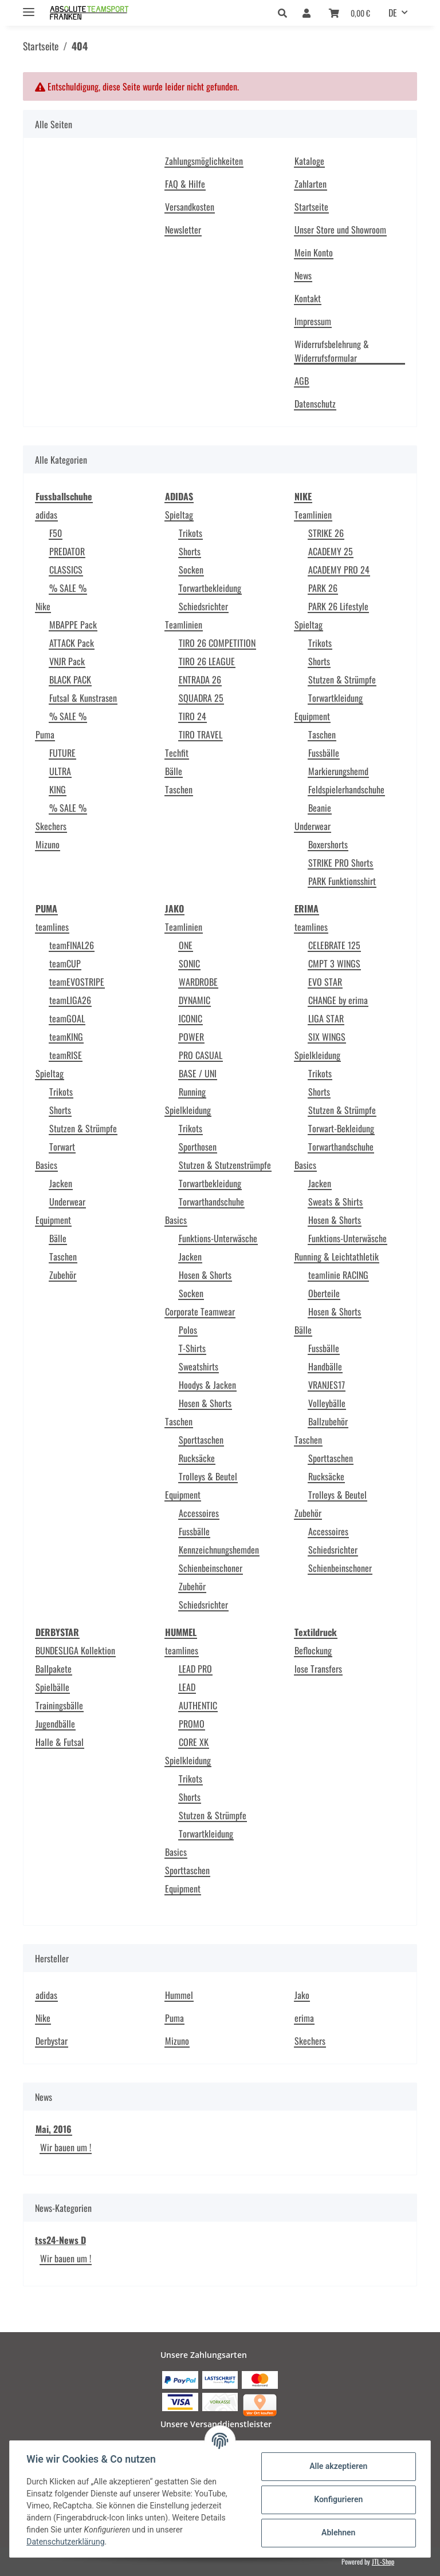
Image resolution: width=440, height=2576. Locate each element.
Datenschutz (315, 403)
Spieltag (179, 514)
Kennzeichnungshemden (219, 1549)
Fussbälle (323, 753)
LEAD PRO (195, 1669)
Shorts (190, 551)
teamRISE (65, 1055)
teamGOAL (67, 1018)
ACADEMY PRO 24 (339, 569)
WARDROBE (198, 982)
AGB (301, 381)
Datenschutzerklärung (67, 2541)
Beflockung (313, 1650)
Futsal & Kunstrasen (83, 698)
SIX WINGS (326, 1037)
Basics (46, 1165)
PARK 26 (322, 588)
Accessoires (199, 1513)
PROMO (192, 1723)
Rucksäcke (197, 1458)
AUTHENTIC (198, 1705)
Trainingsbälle (59, 1705)
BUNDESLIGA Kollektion (75, 1650)
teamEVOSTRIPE (76, 982)
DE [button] (392, 12)
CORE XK (194, 1742)
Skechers (51, 826)
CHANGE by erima (338, 1000)
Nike (43, 606)
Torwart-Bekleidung (341, 1128)
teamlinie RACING (338, 1275)
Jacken (60, 1183)
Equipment (312, 716)
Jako (301, 1995)
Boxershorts (328, 844)
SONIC (189, 963)
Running (192, 1092)
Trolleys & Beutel (208, 1476)
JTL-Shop (383, 2561)
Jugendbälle (55, 1723)
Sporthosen (198, 1146)
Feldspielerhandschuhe (346, 789)
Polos (188, 1330)
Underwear (312, 826)
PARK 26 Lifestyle (338, 606)
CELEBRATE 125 (334, 945)
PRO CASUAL (200, 1055)
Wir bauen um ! (65, 2147)
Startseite (311, 207)
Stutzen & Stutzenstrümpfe (225, 1165)
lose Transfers (318, 1669)
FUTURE (62, 753)
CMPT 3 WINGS (334, 963)
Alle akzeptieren (337, 2466)
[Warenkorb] (349, 12)
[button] (285, 12)
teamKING (66, 1037)
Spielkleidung (188, 1110)
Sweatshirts (198, 1366)
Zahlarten (310, 184)
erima (304, 2018)
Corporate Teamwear (200, 1311)
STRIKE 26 (326, 533)
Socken (191, 569)
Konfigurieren (336, 2499)
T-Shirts (192, 1348)
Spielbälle (52, 1687)
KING (57, 789)
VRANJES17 (326, 1385)
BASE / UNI (198, 1073)
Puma (45, 734)
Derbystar (52, 2041)
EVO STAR (325, 982)
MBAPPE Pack (73, 624)
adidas (46, 514)
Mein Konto (313, 252)
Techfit (176, 753)
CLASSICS (65, 569)
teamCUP (65, 963)
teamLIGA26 (70, 1000)
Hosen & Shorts (205, 1275)
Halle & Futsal (60, 1742)
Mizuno (48, 844)
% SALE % (68, 588)
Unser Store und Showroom (340, 229)
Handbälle (325, 1366)
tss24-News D (60, 2240)
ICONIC (190, 1018)
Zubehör (62, 1275)
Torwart (62, 1146)
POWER (191, 1037)
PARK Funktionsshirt (342, 881)
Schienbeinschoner (210, 1568)
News (303, 275)
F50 (55, 533)
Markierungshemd (338, 771)
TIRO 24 (192, 716)
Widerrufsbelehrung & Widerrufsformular (331, 351)
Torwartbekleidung (210, 588)
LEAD (187, 1687)
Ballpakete (54, 1669)
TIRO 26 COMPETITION (217, 643)
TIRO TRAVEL (200, 734)
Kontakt (307, 298)
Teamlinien (183, 624)
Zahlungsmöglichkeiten (204, 161)
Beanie (319, 808)
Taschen (178, 789)
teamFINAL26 (71, 945)
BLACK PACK (70, 679)
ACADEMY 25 (330, 551)
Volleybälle (326, 1403)
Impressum (312, 321)
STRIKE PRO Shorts (340, 863)
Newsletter (183, 229)
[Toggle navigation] (28, 7)
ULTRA (60, 771)
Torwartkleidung (335, 698)
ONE (185, 945)
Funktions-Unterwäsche (218, 1238)
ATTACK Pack (71, 643)
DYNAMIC (194, 1000)
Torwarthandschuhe (211, 1201)
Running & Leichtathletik (336, 1256)
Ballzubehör (328, 1421)
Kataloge (309, 161)
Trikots (190, 533)
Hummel (179, 1995)
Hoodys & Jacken (207, 1385)
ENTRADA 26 (200, 679)
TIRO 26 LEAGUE (207, 661)
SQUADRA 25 (201, 698)
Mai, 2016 (54, 2129)
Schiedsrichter (203, 606)
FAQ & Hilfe (185, 184)
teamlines (52, 927)
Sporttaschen (201, 1440)
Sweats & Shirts (335, 1201)
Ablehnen (336, 2532)
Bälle (173, 771)
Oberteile (324, 1293)
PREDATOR (67, 551)
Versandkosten (189, 207)
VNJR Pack (67, 661)
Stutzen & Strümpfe (342, 679)
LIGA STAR (326, 1018)
